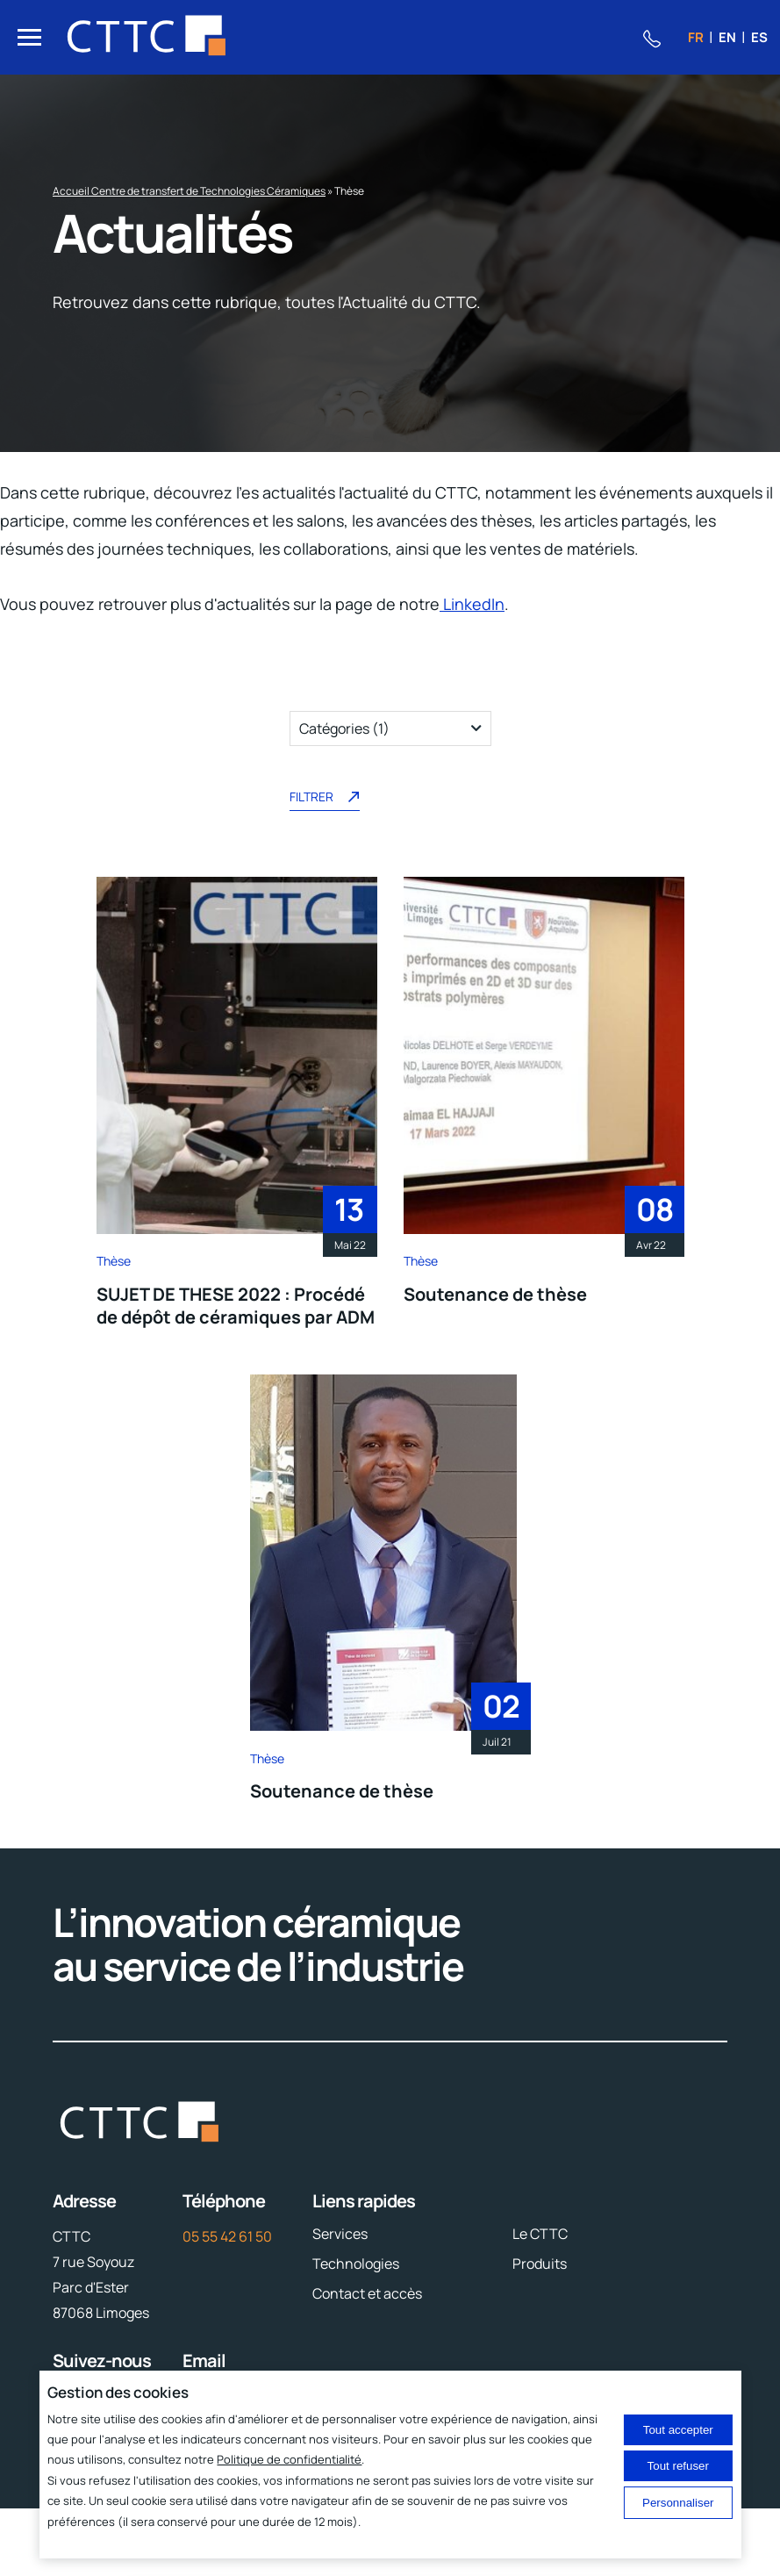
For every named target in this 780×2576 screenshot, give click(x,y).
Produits (539, 2263)
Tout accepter (678, 2429)
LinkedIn (472, 603)
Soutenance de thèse (495, 1294)
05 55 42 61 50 (227, 2236)
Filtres (35, 684)
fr (696, 37)
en (727, 37)
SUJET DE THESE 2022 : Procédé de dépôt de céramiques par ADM (236, 1305)
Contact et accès (367, 2293)
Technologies (355, 2263)
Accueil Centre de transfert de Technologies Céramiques (189, 190)
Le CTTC (540, 2233)
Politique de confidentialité (289, 2459)
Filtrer (325, 799)
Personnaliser (678, 2502)
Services (340, 2233)
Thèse (114, 1260)
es (759, 37)
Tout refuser (678, 2465)
